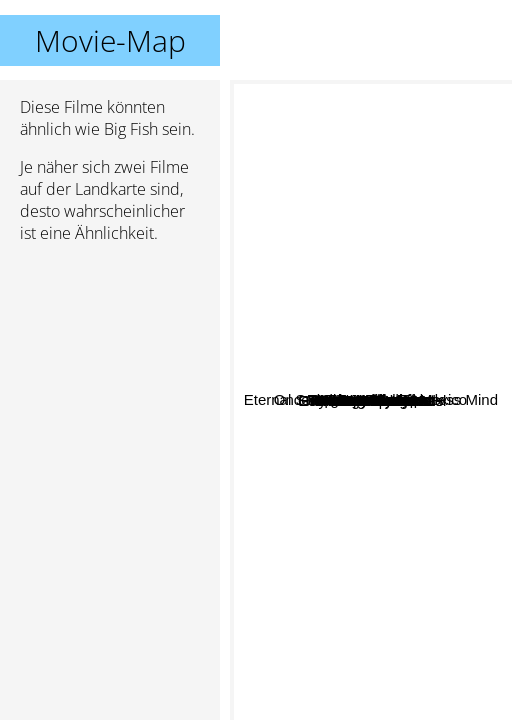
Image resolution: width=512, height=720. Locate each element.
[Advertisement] (110, 365)
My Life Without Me (380, 626)
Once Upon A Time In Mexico (392, 466)
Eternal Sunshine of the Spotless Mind (369, 165)
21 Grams (403, 513)
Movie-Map (110, 40)
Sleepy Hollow (314, 276)
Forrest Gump (426, 307)
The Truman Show (408, 432)
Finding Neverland (400, 644)
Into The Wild (408, 482)
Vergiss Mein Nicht (308, 439)
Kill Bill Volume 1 (331, 492)
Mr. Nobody (335, 210)
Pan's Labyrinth (336, 378)
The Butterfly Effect (388, 411)
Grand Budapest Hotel (400, 323)
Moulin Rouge (298, 405)
